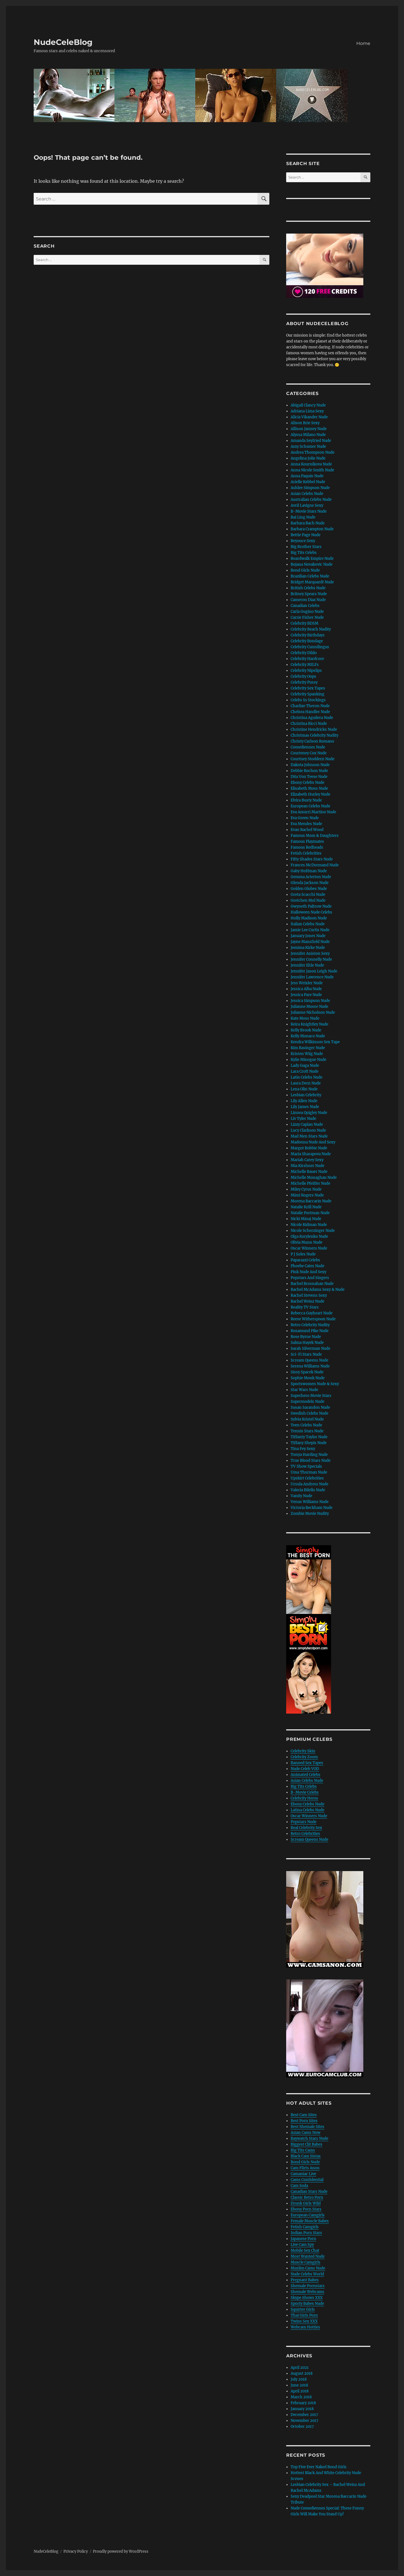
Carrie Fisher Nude (307, 617)
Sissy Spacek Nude (307, 1372)
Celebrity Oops (303, 676)
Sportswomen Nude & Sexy (315, 1383)
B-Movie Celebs (305, 1792)
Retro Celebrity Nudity (310, 1325)
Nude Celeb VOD (305, 1768)
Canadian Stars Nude (309, 2191)
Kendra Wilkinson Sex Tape (315, 1042)
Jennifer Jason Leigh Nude (314, 971)
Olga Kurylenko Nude (309, 1236)
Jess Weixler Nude (307, 983)
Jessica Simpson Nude (310, 1000)
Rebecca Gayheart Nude (311, 1313)
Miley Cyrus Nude (306, 1189)
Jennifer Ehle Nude (307, 965)
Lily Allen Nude (304, 1101)
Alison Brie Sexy (305, 423)
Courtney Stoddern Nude (312, 759)
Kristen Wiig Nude (307, 1053)
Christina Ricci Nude (309, 723)
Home (363, 43)
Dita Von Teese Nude (309, 776)
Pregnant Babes (305, 2280)
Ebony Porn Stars (306, 2209)
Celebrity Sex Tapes (308, 688)
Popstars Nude (303, 1821)
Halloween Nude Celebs (311, 912)
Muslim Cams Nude (308, 2268)
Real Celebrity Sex (306, 1827)
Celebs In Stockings (308, 700)
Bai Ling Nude (303, 517)
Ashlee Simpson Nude (310, 487)
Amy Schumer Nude (308, 446)
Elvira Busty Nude (306, 800)
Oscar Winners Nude (309, 1248)
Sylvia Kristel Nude (307, 1419)
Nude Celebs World (307, 2274)
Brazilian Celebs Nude (310, 576)
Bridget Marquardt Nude (312, 582)
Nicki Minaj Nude (306, 1218)
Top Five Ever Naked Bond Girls (318, 2467)
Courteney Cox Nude (309, 753)
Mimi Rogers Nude (307, 1195)
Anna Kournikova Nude (311, 464)
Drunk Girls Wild (306, 2203)
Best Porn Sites (304, 2120)
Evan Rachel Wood (307, 829)
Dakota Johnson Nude (310, 764)
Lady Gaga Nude (305, 1065)
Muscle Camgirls (305, 2262)
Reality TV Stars (305, 1307)
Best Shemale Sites (307, 2126)
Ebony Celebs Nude (307, 782)
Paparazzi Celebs (305, 1260)
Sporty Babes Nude (307, 2303)
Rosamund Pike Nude (310, 1330)
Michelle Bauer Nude (309, 1171)
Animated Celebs (305, 1774)
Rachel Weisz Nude (307, 1301)
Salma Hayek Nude (307, 1342)
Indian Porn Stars (306, 2232)
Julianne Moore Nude (309, 1006)
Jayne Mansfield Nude (310, 941)
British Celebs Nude (308, 588)
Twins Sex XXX (304, 2321)
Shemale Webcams (307, 2291)
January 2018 (302, 2408)
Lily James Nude (305, 1106)
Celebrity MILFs (305, 664)
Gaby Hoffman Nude (309, 871)
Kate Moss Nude (305, 1018)
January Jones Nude (308, 935)
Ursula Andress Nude (309, 1484)
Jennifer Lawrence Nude (312, 977)
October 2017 (302, 2426)
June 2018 (299, 2385)
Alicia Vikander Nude (309, 417)
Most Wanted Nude (308, 2256)
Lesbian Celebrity (306, 1095)
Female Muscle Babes (310, 2221)
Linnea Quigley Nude (309, 1112)
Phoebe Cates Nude (307, 1266)
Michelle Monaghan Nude (314, 1177)
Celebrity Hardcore (307, 658)
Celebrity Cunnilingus (310, 647)
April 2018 (300, 2391)
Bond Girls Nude (305, 570)
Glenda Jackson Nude (310, 882)
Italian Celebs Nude (308, 924)
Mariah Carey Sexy (307, 1159)
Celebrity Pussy (304, 682)
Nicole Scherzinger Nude (313, 1230)
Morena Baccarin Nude (311, 1201)
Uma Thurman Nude (309, 1472)
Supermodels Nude (307, 1401)
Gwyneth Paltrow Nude (311, 906)
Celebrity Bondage (307, 641)
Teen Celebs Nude (306, 1425)
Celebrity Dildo (304, 652)
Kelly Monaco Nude (308, 1036)
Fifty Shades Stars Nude (312, 859)
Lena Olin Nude (304, 1089)
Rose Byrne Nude (306, 1336)
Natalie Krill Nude (306, 1207)
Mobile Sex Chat (305, 2250)
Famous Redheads (307, 847)
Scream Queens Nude (309, 1360)
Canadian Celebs (305, 605)
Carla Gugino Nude (307, 611)
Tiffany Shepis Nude (309, 1442)
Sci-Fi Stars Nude (306, 1354)
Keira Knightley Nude (309, 1024)
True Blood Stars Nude (310, 1460)
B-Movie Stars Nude (309, 511)
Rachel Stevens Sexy (309, 1295)
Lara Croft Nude (304, 1071)
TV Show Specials (306, 1466)
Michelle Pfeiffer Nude (310, 1183)
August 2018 (302, 2373)
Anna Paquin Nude (307, 476)
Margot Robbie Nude (309, 1148)
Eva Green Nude (305, 818)
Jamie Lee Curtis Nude (310, 930)
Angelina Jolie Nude (308, 458)
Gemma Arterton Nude (311, 876)
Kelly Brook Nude (306, 1030)
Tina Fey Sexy (303, 1448)
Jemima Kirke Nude (308, 947)
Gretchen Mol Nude (308, 900)
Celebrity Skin (303, 1751)
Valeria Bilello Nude (308, 1490)
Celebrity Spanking (307, 694)
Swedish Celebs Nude (309, 1413)
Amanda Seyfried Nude (311, 440)
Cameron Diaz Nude (308, 599)
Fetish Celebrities (306, 853)
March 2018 (301, 2397)
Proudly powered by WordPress (120, 2551)
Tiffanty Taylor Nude (309, 1437)
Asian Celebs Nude (307, 493)
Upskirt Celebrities (307, 1478)
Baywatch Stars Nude (309, 2138)
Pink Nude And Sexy (308, 1271)
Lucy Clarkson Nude (308, 1130)
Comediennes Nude (308, 747)
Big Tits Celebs (304, 552)
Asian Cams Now (305, 2132)
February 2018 (303, 2403)
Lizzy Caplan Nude (307, 1124)
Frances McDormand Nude (315, 865)
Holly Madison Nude (309, 918)
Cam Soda (299, 2185)
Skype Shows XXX (307, 2297)
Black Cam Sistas (306, 2156)
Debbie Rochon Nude (309, 770)
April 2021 (300, 2367)
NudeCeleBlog (63, 42)
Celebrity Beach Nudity (311, 629)
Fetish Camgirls (305, 2227)
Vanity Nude (301, 1495)
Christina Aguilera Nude (312, 717)
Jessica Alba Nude (306, 988)
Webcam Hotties (305, 2327)
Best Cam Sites (304, 2115)
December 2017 (304, 2414)
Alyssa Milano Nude (308, 434)
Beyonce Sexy (303, 540)
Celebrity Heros (304, 1798)
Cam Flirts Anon (305, 2168)
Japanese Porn (303, 2238)
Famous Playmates (307, 841)
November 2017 (304, 2420)
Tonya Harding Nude (309, 1454)
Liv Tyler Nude (303, 1118)
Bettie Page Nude (305, 535)
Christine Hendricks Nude (314, 729)
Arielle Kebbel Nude (308, 481)
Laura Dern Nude (306, 1083)
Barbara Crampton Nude (312, 529)
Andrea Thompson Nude (312, 452)
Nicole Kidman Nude (309, 1224)
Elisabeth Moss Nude (309, 788)
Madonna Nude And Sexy (313, 1142)
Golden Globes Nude (309, 888)
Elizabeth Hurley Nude (310, 794)
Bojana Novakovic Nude (311, 564)
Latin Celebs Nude (306, 1077)
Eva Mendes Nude (306, 823)
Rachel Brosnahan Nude (312, 1283)
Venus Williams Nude (310, 1501)
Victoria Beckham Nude (311, 1507)
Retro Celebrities (305, 1833)
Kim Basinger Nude (308, 1047)
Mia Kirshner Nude (307, 1165)
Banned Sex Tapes (307, 1762)
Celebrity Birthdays (308, 635)
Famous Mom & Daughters (315, 835)
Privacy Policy (75, 2551)
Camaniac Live (303, 2173)
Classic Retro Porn (307, 2197)
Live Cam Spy (302, 2244)
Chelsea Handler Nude (310, 711)
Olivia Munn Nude (306, 1242)
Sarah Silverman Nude (310, 1348)
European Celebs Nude (310, 806)
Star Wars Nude (304, 1389)
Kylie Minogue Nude (308, 1059)
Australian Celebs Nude (311, 499)
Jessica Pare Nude (306, 994)
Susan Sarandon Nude (310, 1407)
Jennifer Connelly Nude (311, 959)
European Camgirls (308, 2215)
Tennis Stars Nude (307, 1431)
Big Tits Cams (303, 2150)
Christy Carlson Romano (312, 741)
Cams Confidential (307, 2179)
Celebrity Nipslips (306, 670)
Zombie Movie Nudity (310, 1513)
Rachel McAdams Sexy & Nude (318, 1289)
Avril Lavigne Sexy (307, 505)
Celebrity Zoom (304, 1757)
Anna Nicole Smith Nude (312, 470)
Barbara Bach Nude (308, 523)
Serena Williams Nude (310, 1366)
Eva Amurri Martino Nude (313, 812)
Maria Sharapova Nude (311, 1154)
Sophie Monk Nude (308, 1378)
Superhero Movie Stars (311, 1395)
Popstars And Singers (310, 1277)
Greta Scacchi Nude (308, 894)
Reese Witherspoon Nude (313, 1319)
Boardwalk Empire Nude (312, 558)
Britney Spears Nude (309, 594)
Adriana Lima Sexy (307, 411)
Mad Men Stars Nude (309, 1136)
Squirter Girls (303, 2309)
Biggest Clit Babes (306, 2144)
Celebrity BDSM (304, 623)
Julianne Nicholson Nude (313, 1012)
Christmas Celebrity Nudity (314, 735)
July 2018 (299, 2379)
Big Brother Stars (306, 546)
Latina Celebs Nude (307, 1810)
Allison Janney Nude (309, 428)
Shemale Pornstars (308, 2285)
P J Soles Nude (303, 1254)
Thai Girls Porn (304, 2315)
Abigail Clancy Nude (308, 405)
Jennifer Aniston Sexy (310, 953)
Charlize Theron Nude (310, 706)
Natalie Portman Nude (310, 1213)
